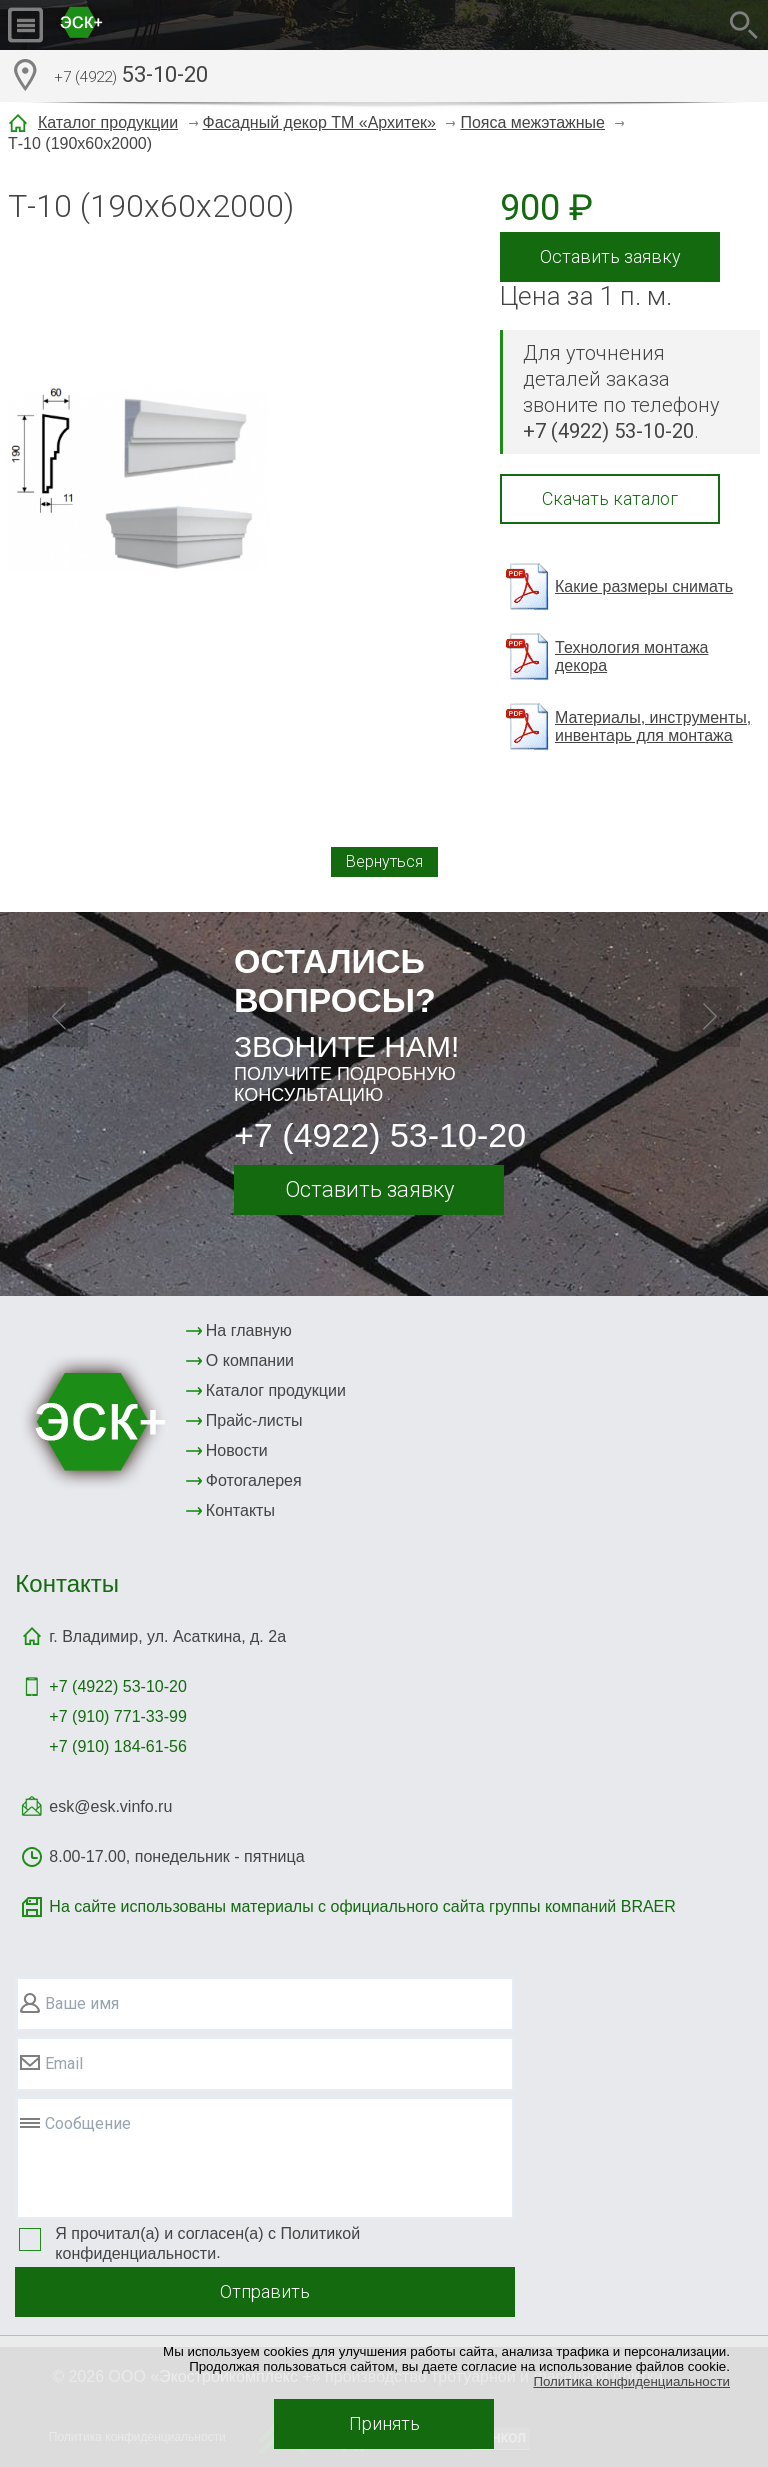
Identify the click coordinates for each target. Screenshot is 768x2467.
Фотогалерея (254, 1480)
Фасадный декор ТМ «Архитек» (319, 122)
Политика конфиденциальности (631, 2381)
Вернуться (384, 861)
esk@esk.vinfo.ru (110, 1806)
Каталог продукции (108, 122)
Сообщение (88, 2123)
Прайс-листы (254, 1420)
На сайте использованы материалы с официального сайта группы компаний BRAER (362, 1906)
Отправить (265, 2291)
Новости (237, 1450)
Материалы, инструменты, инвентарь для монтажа (653, 726)
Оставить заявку (610, 256)
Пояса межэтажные (532, 122)
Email (64, 2063)
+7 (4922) (117, 1686)
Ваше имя (82, 2003)
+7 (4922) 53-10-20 (380, 1135)
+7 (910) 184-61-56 (117, 1746)
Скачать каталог (610, 498)
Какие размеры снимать (644, 586)
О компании (250, 1360)
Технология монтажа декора (631, 656)
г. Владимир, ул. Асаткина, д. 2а (167, 1636)
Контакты (240, 1510)
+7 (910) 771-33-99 (117, 1716)
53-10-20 (131, 77)
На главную (249, 1330)
